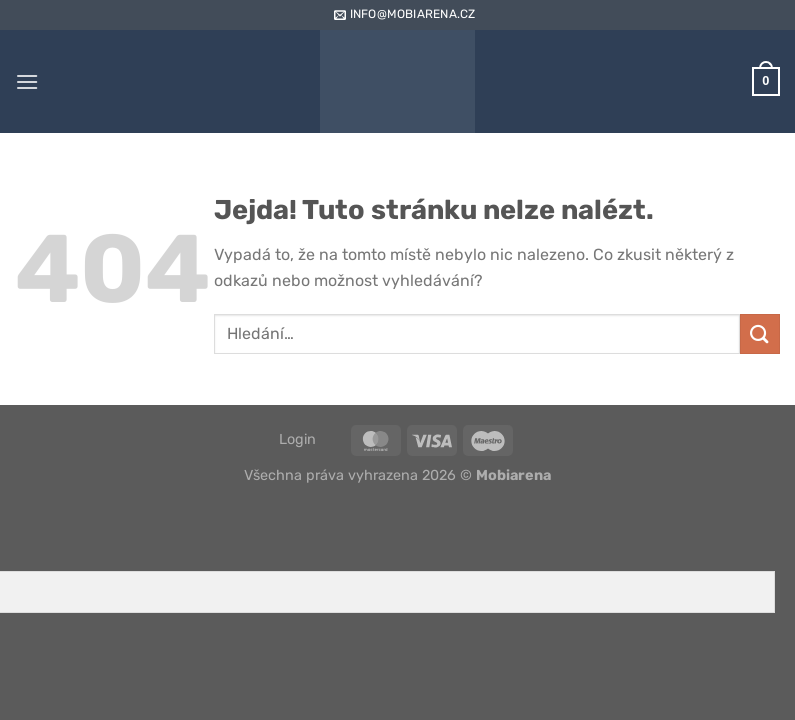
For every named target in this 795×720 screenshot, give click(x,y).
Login (297, 439)
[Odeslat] (760, 333)
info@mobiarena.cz (403, 14)
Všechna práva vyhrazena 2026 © (397, 475)
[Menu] (27, 81)
